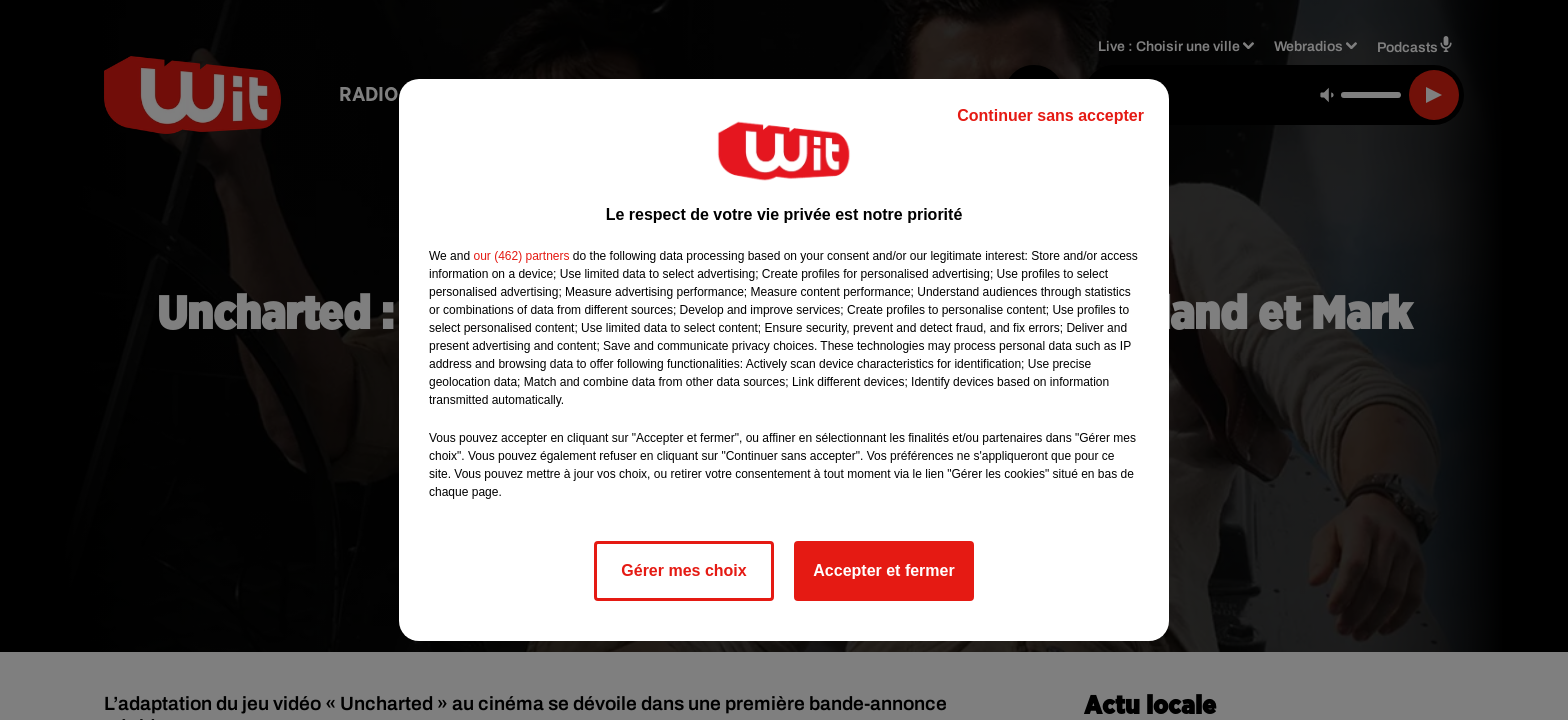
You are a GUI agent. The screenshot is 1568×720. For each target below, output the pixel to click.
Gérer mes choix (683, 570)
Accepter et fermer (883, 570)
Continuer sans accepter (1050, 115)
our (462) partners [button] (521, 256)
